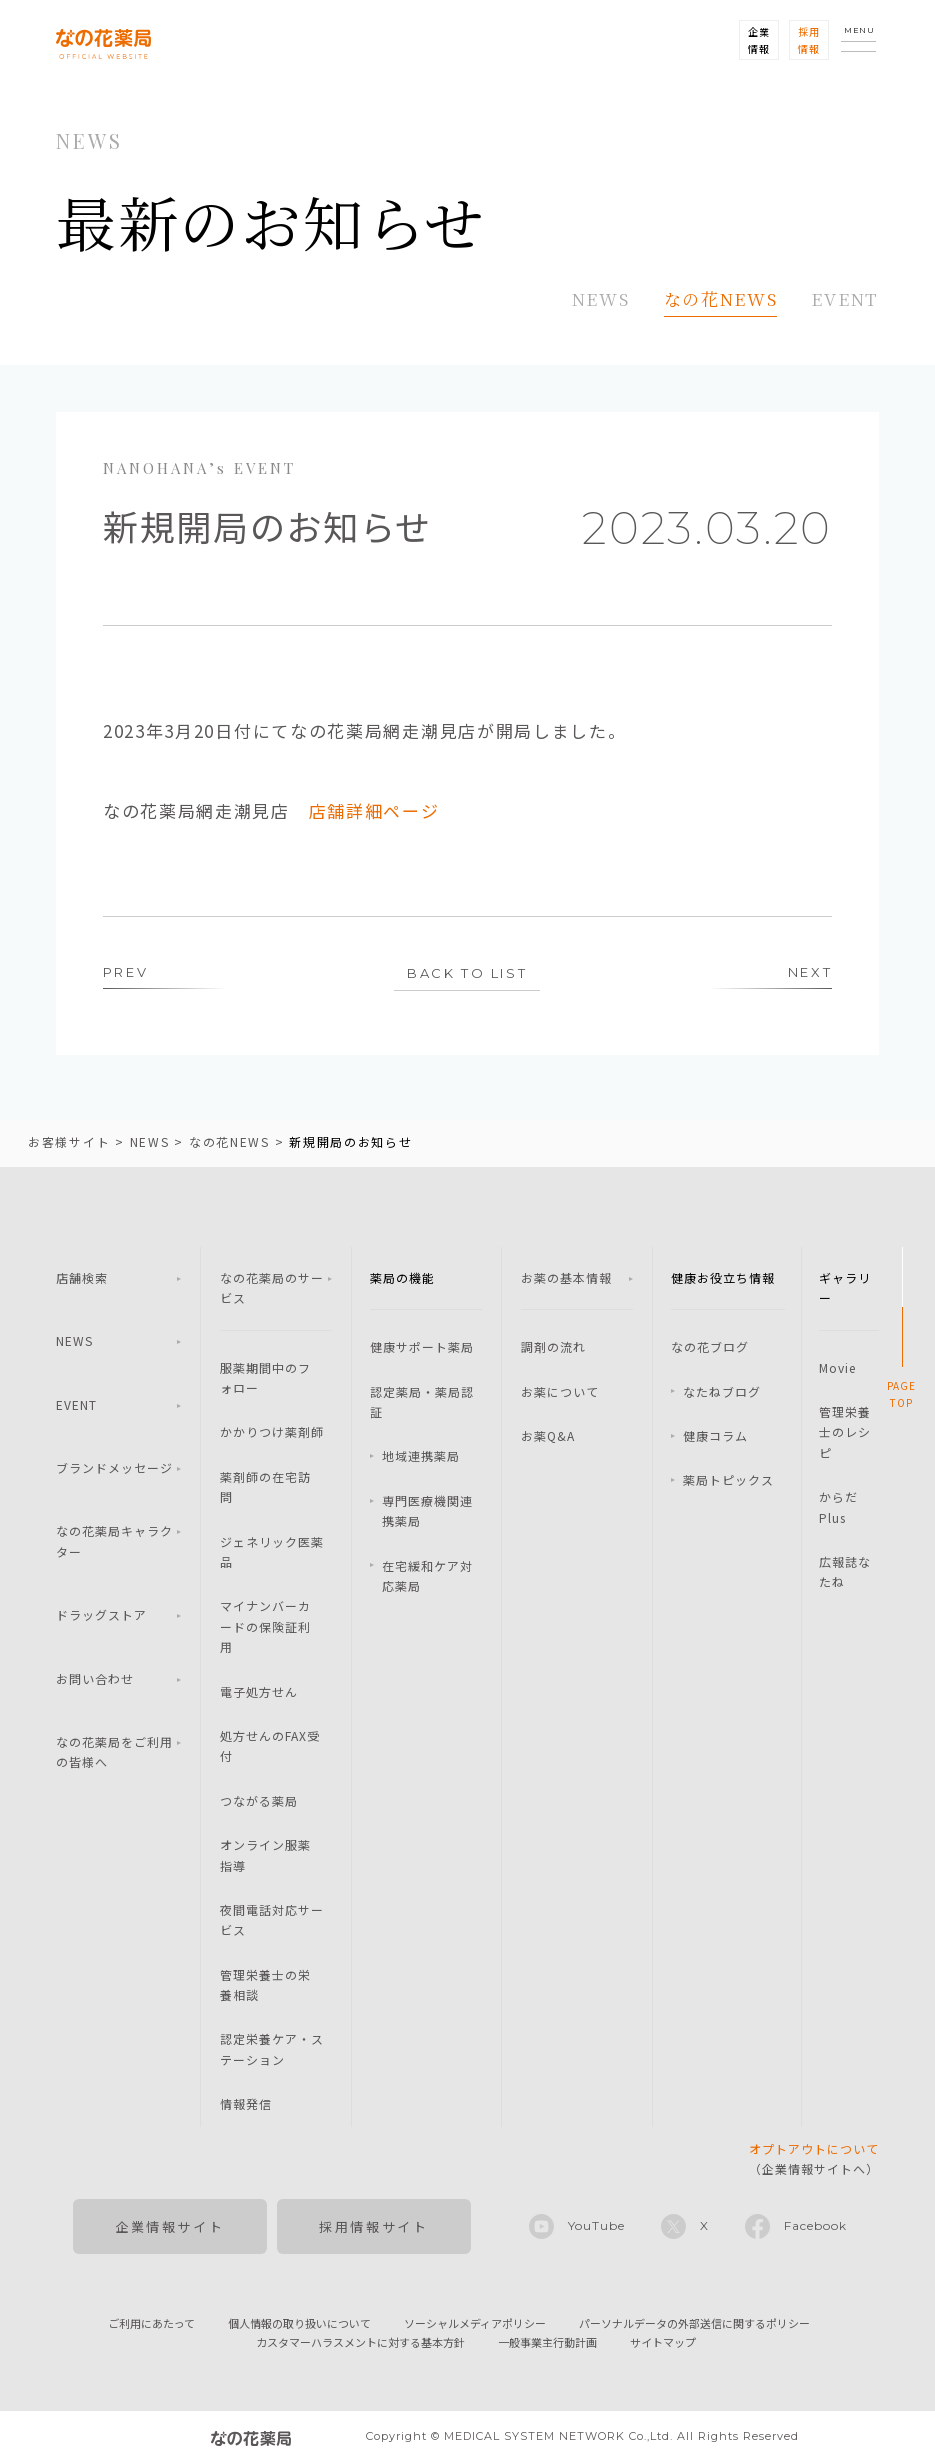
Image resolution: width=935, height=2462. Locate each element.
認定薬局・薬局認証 (422, 1401)
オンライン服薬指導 (265, 1854)
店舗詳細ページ (374, 810)
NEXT (810, 972)
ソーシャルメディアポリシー (475, 2323)
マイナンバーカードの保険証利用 (265, 1627)
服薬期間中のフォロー (265, 1377)
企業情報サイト (169, 2226)
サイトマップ (663, 2342)
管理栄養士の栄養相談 (265, 1984)
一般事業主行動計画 (547, 2342)
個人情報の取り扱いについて (299, 2323)
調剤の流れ (553, 1346)
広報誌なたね (845, 1571)
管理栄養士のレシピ (845, 1432)
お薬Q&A (548, 1435)
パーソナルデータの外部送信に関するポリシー (694, 2323)
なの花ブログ (710, 1346)
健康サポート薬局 (422, 1346)
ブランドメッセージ (114, 1467)
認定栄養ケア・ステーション (272, 2049)
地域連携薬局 (421, 1456)
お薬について (560, 1391)
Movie (837, 1367)
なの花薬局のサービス (272, 1287)
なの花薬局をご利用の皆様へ (114, 1751)
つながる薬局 (259, 1800)
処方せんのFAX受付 (270, 1745)
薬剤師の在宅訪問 (265, 1486)
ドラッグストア (101, 1614)
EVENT (845, 298)
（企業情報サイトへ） (814, 2158)
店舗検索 (82, 1277)
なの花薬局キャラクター (114, 1541)
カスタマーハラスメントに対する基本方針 (360, 2342)
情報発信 (246, 2103)
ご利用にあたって (151, 2323)
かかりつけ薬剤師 (272, 1432)
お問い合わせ (95, 1678)
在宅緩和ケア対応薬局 (427, 1575)
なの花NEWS (721, 298)
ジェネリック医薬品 (272, 1551)
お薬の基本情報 (566, 1277)
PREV (125, 972)
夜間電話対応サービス (272, 1919)
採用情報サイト (373, 2226)
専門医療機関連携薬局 (427, 1510)
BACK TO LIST (467, 973)
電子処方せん (259, 1691)
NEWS (601, 298)
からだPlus (838, 1506)
